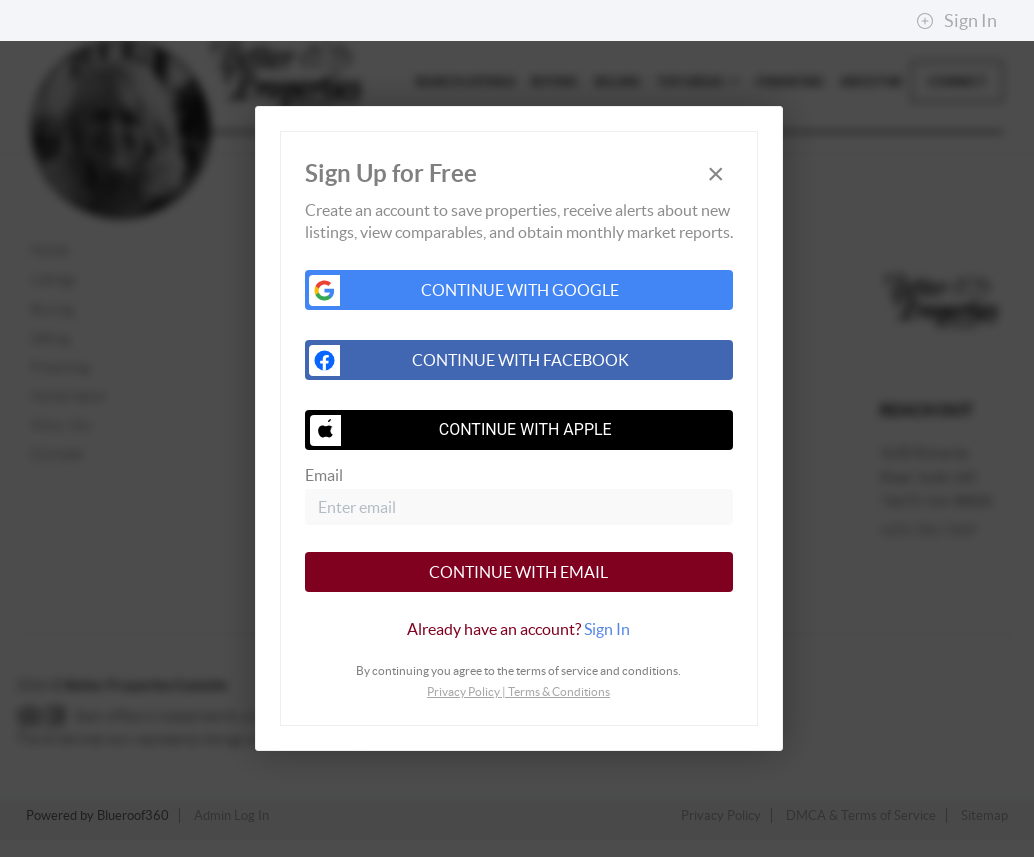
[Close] (716, 174)
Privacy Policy (463, 691)
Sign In (956, 21)
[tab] (519, 629)
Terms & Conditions (559, 691)
